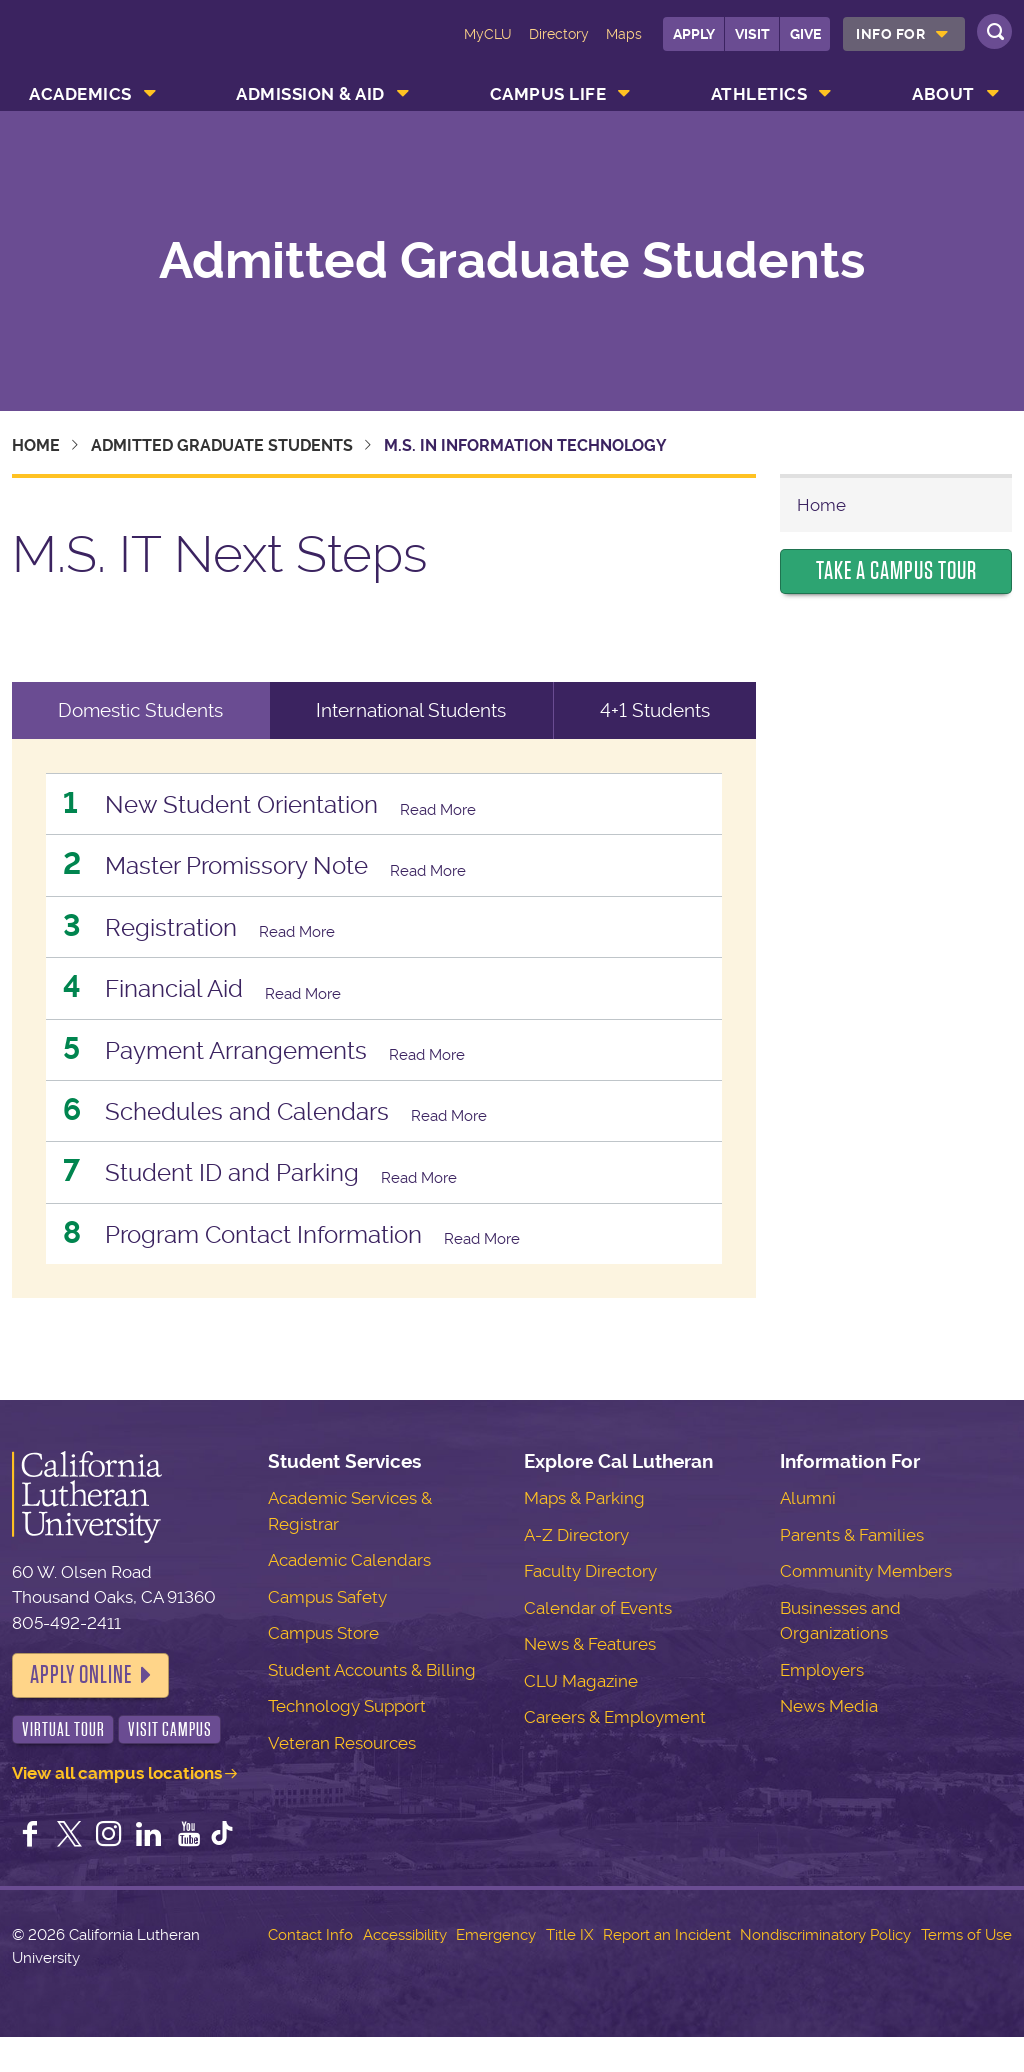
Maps (624, 34)
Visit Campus (170, 1764)
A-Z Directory (576, 1570)
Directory (559, 34)
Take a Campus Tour (896, 571)
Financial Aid (192, 1002)
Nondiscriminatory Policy (825, 1970)
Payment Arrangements (270, 1068)
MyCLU (488, 34)
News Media (829, 1741)
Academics (80, 94)
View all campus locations (117, 1808)
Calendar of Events (598, 1643)
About (943, 94)
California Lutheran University (97, 48)
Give (805, 34)
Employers (822, 1705)
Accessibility (405, 1970)
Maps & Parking (584, 1533)
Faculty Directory (590, 1606)
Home (36, 445)
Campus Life (548, 94)
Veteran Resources (342, 1778)
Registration (189, 937)
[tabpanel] (384, 1036)
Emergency (496, 1970)
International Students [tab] (411, 710)
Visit (752, 34)
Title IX (569, 1970)
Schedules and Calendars (283, 1134)
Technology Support (347, 1741)
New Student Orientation (277, 805)
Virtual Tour (63, 1764)
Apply (694, 34)
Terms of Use (966, 1970)
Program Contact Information (306, 1265)
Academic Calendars (349, 1595)
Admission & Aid (310, 94)
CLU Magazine (581, 1716)
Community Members (866, 1606)
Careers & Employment (615, 1752)
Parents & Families (852, 1570)
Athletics (759, 94)
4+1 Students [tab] (655, 710)
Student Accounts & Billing (372, 1705)
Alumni (808, 1533)
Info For (890, 34)
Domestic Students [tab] (140, 710)
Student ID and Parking (264, 1200)
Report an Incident (667, 1970)
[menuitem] (904, 34)
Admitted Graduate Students (512, 261)
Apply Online (81, 1710)
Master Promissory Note (273, 871)
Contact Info (310, 1970)
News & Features (590, 1679)
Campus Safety (327, 1632)
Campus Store (323, 1668)
